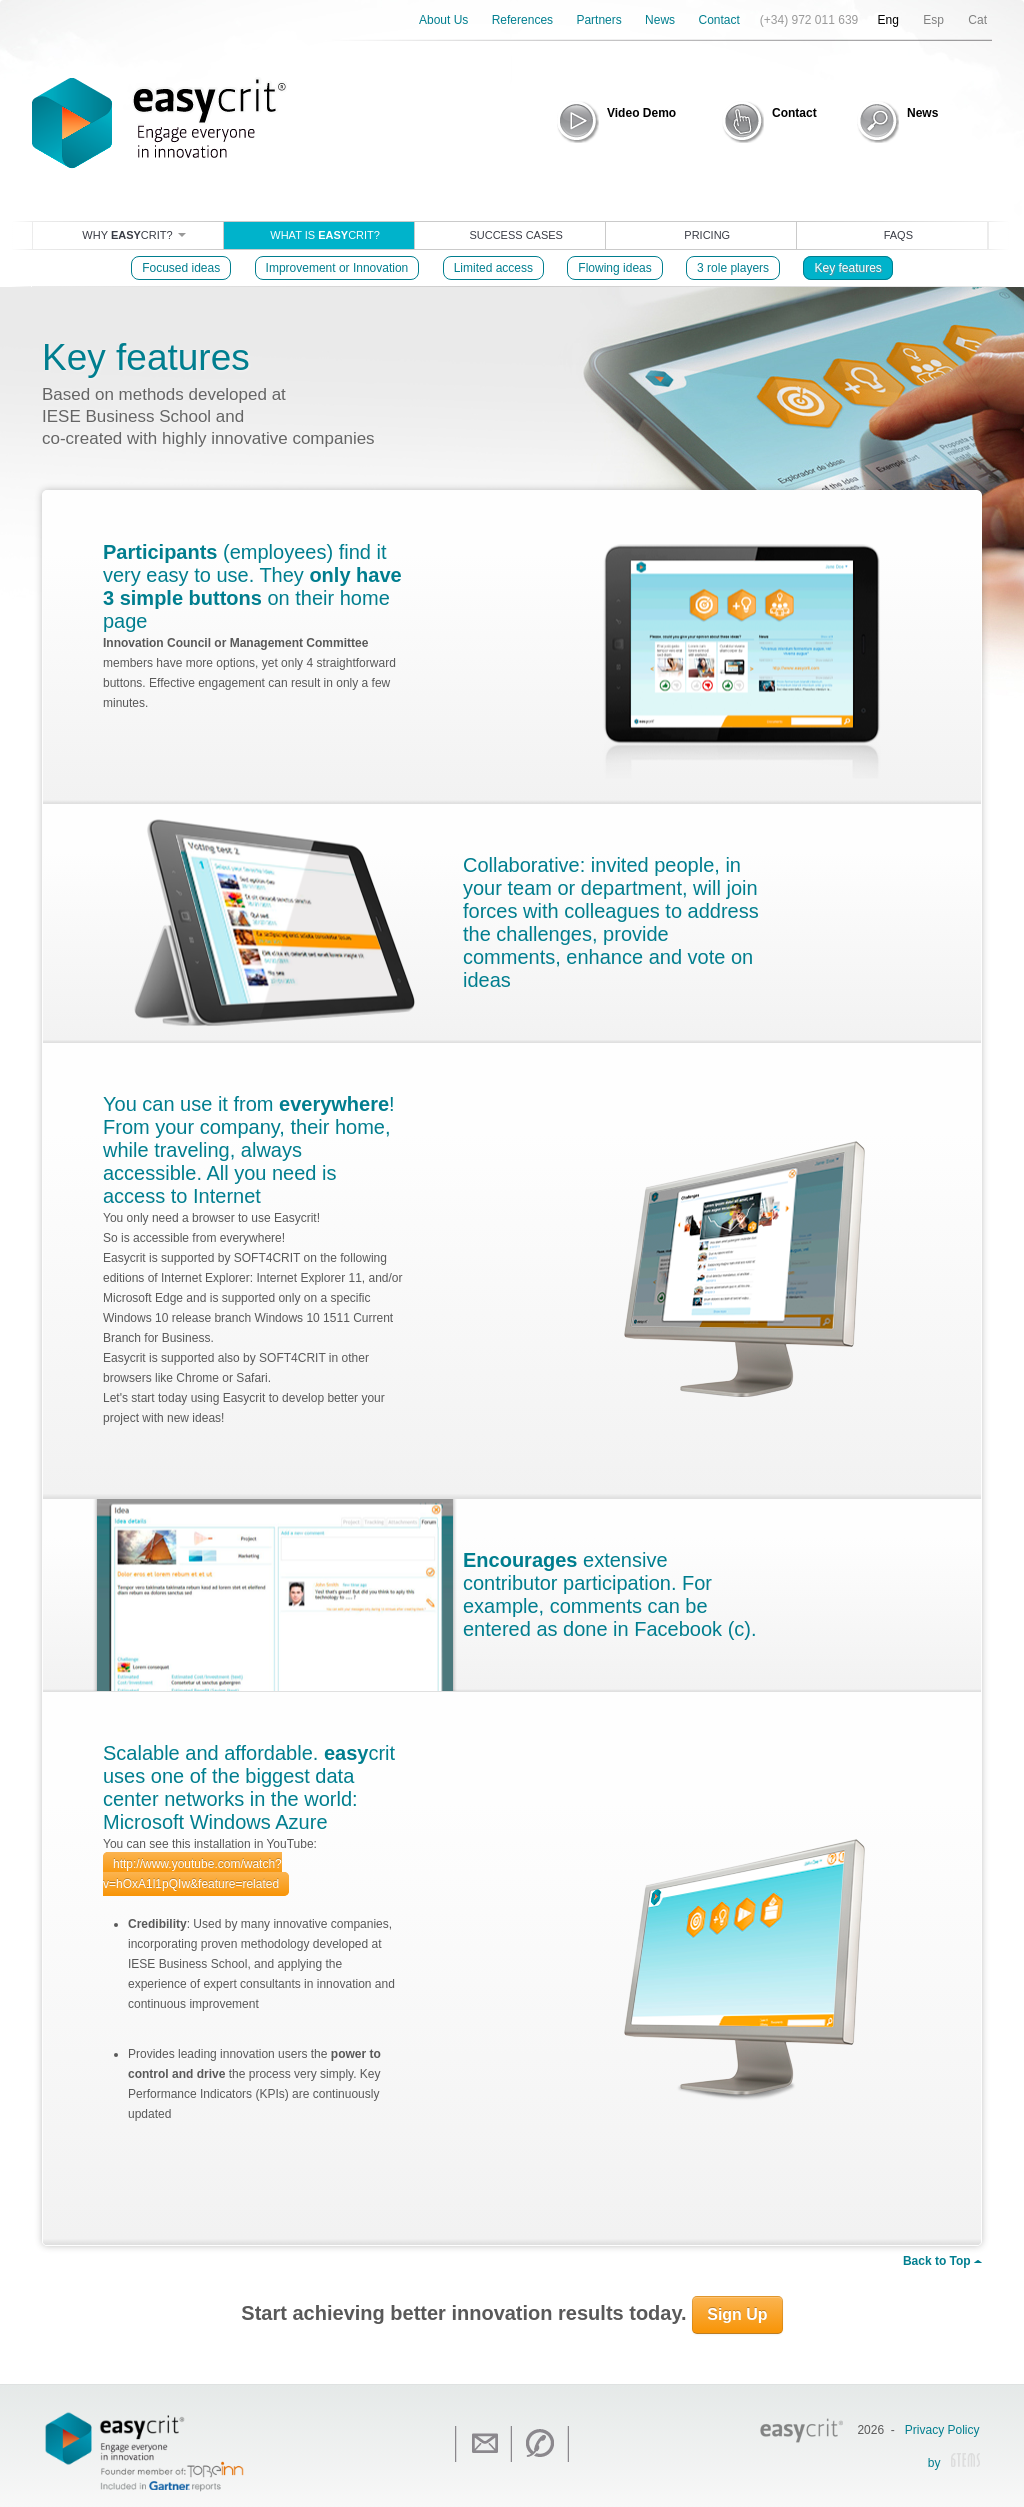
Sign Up (737, 2314)
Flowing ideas (614, 268)
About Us (443, 20)
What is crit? (325, 235)
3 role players (733, 268)
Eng (888, 20)
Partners (598, 20)
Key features (847, 268)
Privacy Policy (942, 2430)
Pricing (707, 235)
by (954, 2464)
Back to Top (942, 2261)
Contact (718, 20)
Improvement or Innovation (337, 268)
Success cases (516, 235)
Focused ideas (181, 268)
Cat (977, 20)
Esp (933, 20)
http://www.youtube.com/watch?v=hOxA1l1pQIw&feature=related (192, 1874)
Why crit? (133, 235)
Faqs (898, 235)
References (522, 20)
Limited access (493, 268)
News (660, 20)
